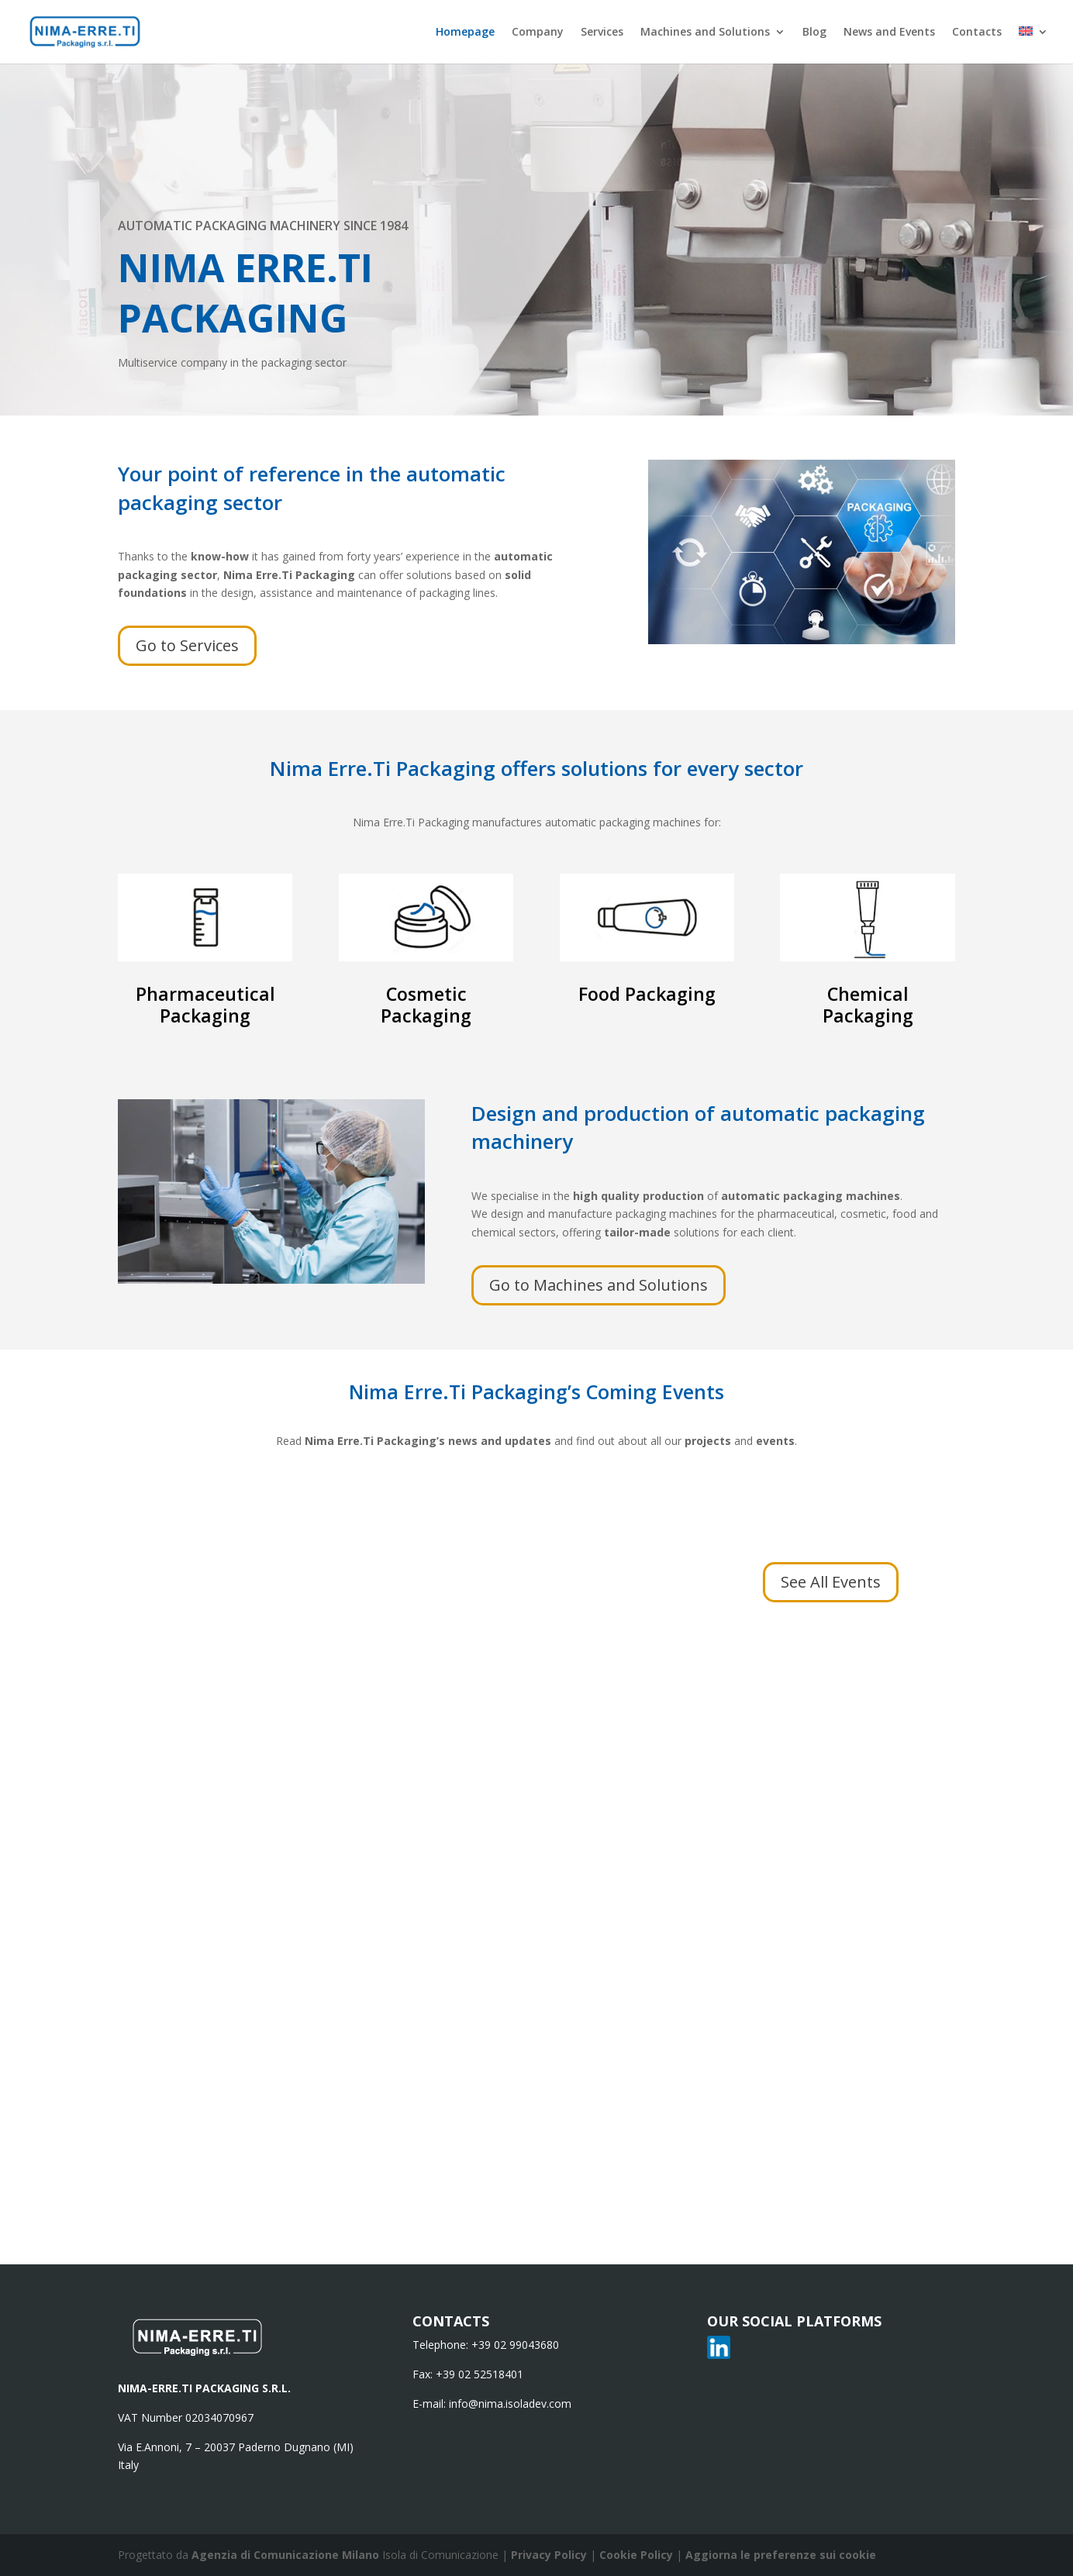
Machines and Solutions (705, 32)
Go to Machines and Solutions (598, 1284)
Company (538, 32)
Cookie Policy (637, 2554)
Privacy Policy (550, 2554)
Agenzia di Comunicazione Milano (285, 2554)
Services (602, 32)
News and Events (889, 32)
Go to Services (187, 645)
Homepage (465, 32)
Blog (814, 32)
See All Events (831, 1581)
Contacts (977, 32)
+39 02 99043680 (515, 2344)
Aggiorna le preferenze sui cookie (780, 2554)
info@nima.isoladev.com (510, 2403)
